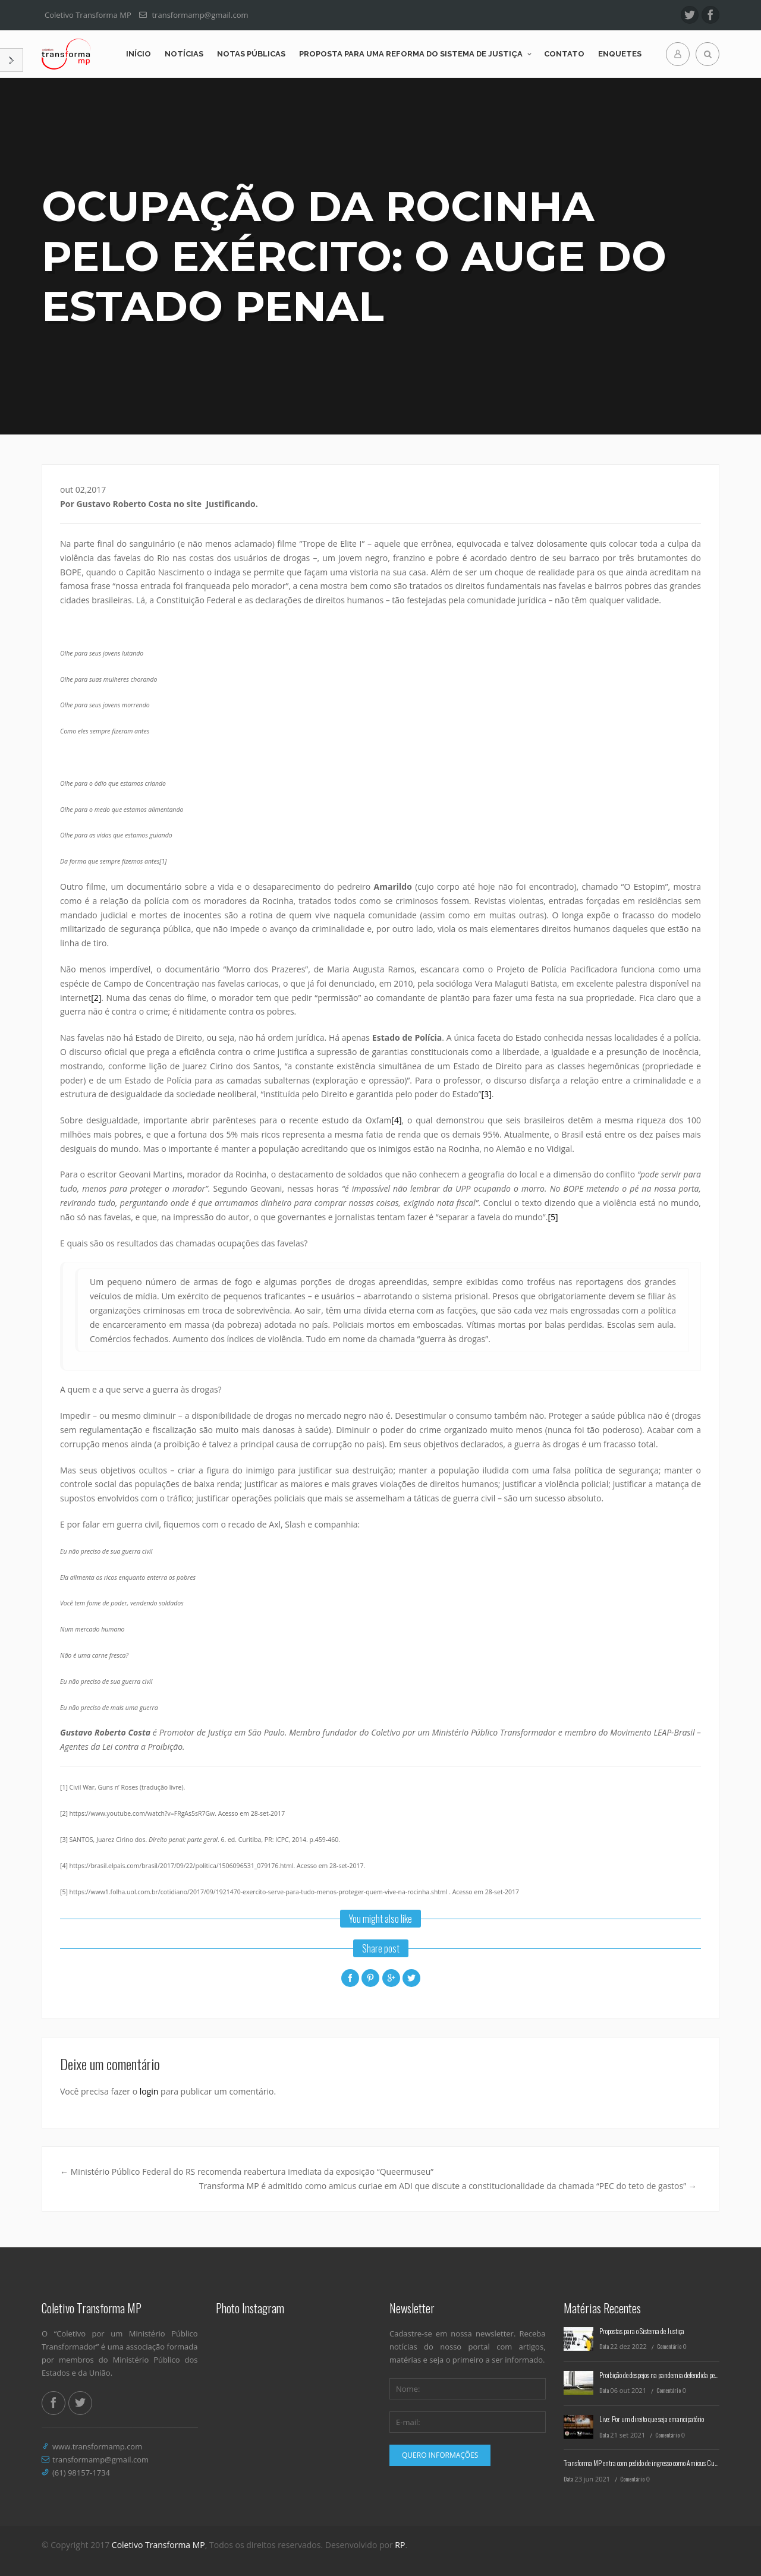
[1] (162, 861)
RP (400, 2544)
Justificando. (231, 503)
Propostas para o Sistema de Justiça (641, 2331)
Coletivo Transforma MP (158, 2544)
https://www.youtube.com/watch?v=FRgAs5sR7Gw (142, 1813)
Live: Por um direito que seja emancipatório (651, 2419)
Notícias (184, 53)
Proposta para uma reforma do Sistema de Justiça (411, 53)
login (149, 2091)
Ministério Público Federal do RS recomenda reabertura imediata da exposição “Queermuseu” (246, 2171)
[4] (396, 1120)
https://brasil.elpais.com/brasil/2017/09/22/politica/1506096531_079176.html (182, 1866)
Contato (564, 53)
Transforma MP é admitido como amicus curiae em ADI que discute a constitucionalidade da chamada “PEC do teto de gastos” (448, 2185)
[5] (553, 1217)
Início (138, 53)
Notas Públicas (251, 53)
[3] (487, 1094)
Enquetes (619, 53)
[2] (96, 997)
